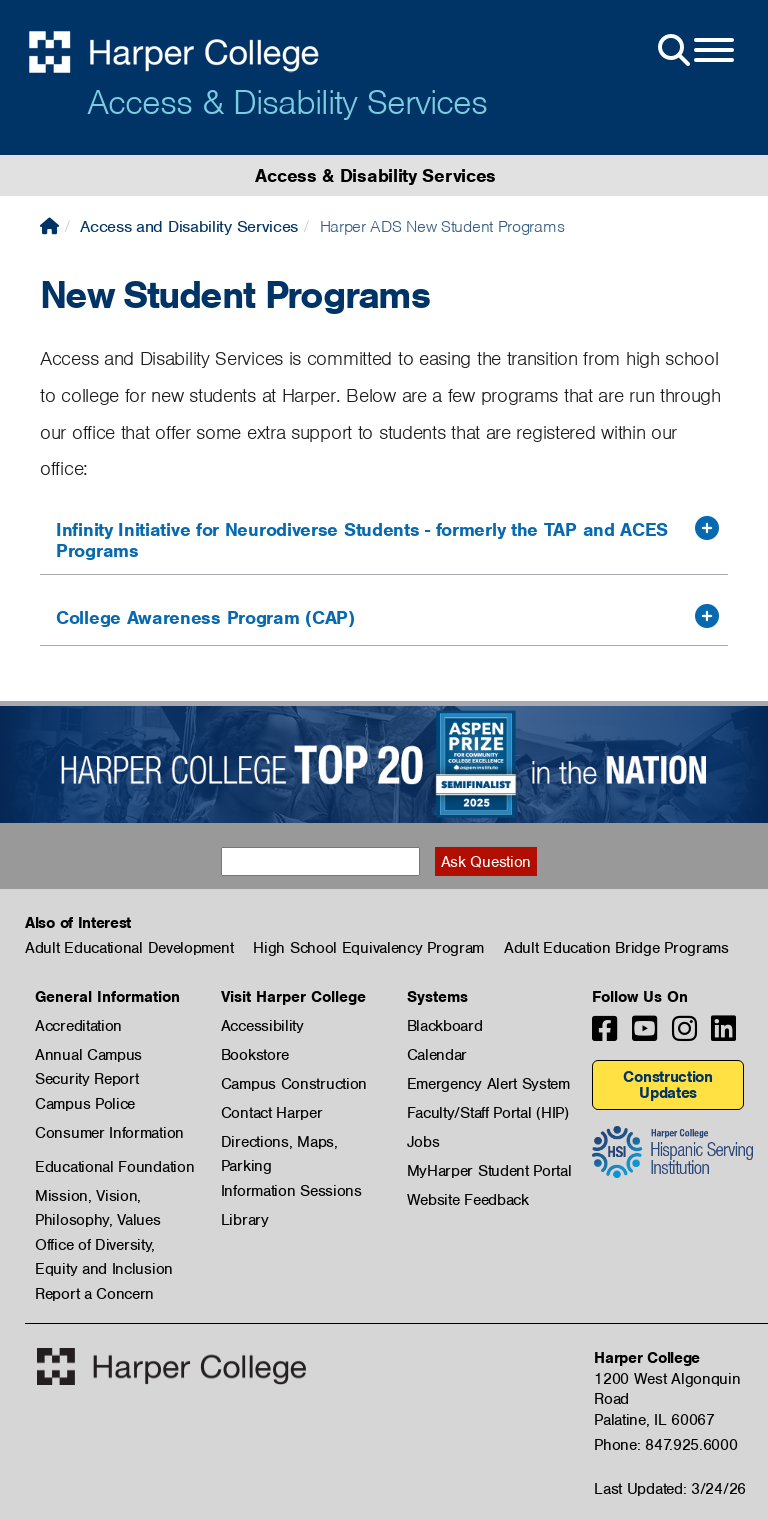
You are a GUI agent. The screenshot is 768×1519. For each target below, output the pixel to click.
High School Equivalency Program (368, 948)
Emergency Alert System (488, 1084)
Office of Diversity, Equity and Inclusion (104, 1246)
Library (245, 1220)
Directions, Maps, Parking (279, 1143)
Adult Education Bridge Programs (616, 948)
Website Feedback (468, 1200)
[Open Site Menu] (694, 51)
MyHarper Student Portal (489, 1171)
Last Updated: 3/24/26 (670, 1489)
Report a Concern (94, 1294)
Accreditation (78, 1026)
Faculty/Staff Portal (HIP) (488, 1113)
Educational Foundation (114, 1167)
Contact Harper (272, 1113)
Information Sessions (291, 1191)
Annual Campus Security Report (88, 1056)
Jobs (423, 1142)
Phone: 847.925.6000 (665, 1445)
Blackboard (445, 1026)
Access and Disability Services (189, 226)
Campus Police (85, 1104)
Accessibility (262, 1026)
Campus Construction (294, 1084)
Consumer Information (109, 1133)
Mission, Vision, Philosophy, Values (98, 1197)
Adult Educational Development (129, 948)
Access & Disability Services (287, 102)
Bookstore (255, 1055)
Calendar (437, 1055)
